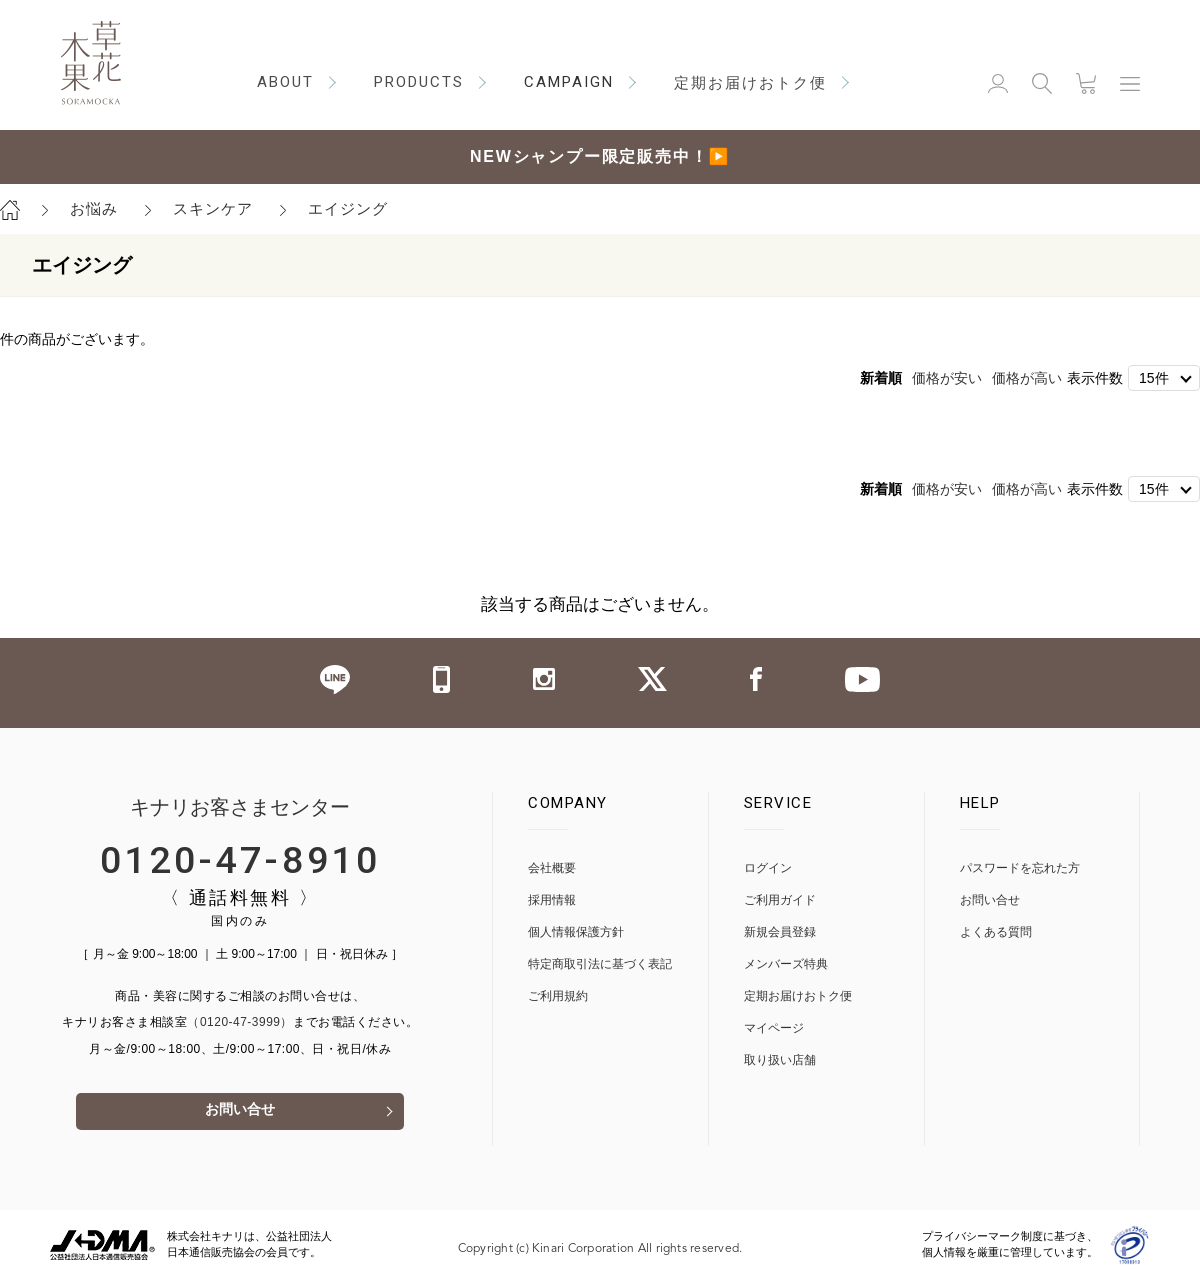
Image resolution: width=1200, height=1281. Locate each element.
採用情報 (552, 900)
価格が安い (947, 378)
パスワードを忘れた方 (1020, 868)
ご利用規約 (558, 996)
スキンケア (213, 208)
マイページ (774, 1028)
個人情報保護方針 (576, 932)
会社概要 (552, 868)
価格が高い (1027, 378)
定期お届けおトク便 (798, 996)
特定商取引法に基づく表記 (600, 964)
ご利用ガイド (780, 900)
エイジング (348, 208)
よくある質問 (996, 932)
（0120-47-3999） (240, 1022)
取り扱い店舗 (780, 1060)
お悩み (94, 208)
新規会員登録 (780, 932)
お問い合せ (240, 1112)
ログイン (768, 868)
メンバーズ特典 (786, 964)
